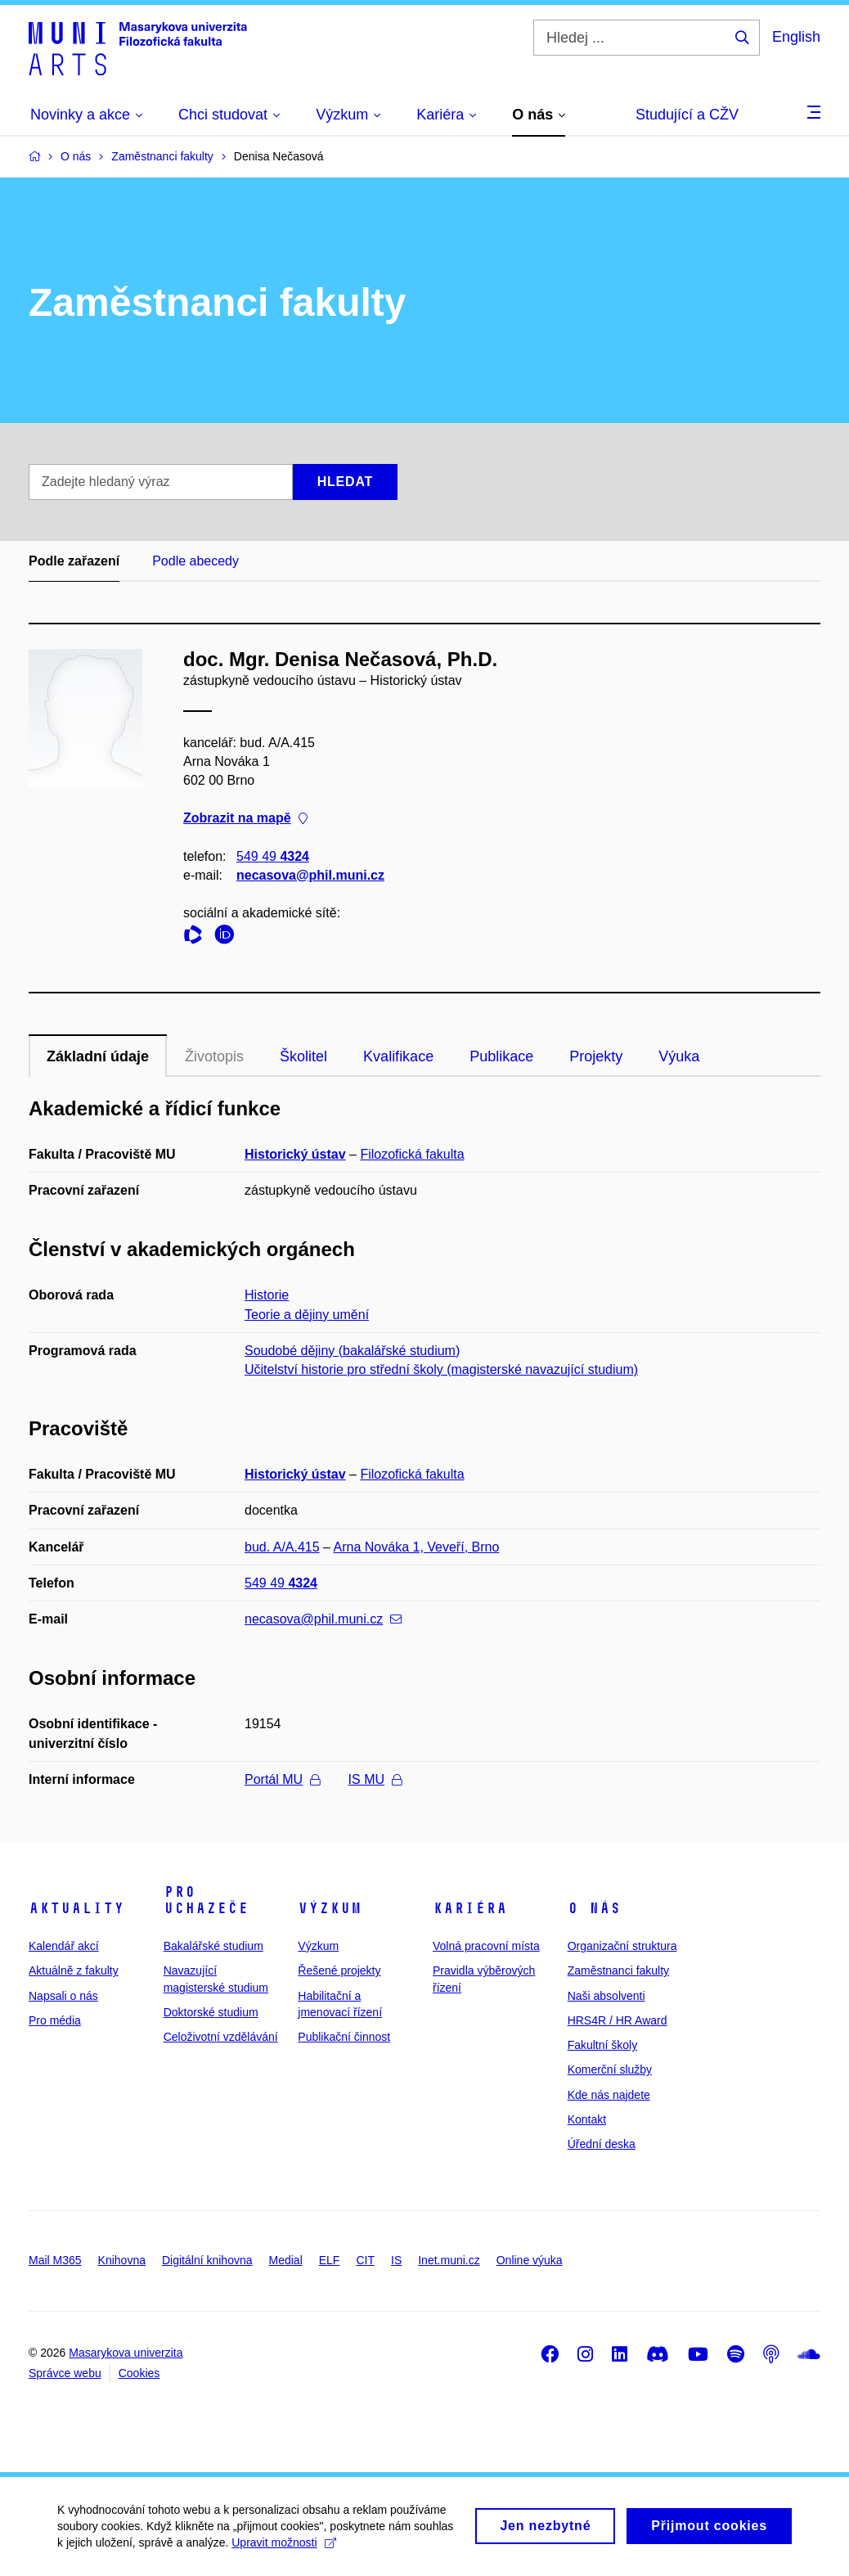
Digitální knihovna (207, 2260)
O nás (594, 1908)
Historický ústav (295, 1154)
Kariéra (470, 1908)
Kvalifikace (398, 1056)
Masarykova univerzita (125, 2352)
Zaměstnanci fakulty (619, 1970)
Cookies (139, 2373)
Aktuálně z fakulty (74, 1970)
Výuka (678, 1056)
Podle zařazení (74, 561)
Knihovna (122, 2260)
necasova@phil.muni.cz (310, 875)
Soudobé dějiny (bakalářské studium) (352, 1351)
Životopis (214, 1056)
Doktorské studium (211, 2012)
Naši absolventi (606, 1995)
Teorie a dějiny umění (307, 1315)
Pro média (55, 2020)
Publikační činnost (344, 2036)
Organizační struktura (622, 1945)
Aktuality (76, 1908)
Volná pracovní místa (486, 1945)
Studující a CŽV (687, 114)
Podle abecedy (195, 561)
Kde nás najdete (609, 2094)
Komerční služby (610, 2069)
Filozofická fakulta (412, 1154)
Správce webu (65, 2373)
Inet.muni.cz (448, 2260)
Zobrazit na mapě (245, 819)
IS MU (375, 1779)
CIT (365, 2260)
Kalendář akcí (64, 1945)
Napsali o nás (63, 1995)
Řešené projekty (339, 1970)
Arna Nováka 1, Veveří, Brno (417, 1547)
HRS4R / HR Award (617, 2020)
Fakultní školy (603, 2044)
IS (396, 2260)
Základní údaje (98, 1056)
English (796, 37)
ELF (329, 2260)
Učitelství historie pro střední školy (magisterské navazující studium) (441, 1369)
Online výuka (529, 2260)
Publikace (501, 1056)
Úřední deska (602, 2143)
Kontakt (587, 2119)
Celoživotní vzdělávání (221, 2036)
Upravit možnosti (283, 2550)
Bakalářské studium (213, 1945)
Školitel (303, 1056)
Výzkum (330, 1908)
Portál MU (282, 1779)
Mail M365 (55, 2260)
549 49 (272, 856)
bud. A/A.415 (282, 1547)
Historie (267, 1295)
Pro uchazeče (206, 1900)
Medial (286, 2260)
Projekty (595, 1056)
